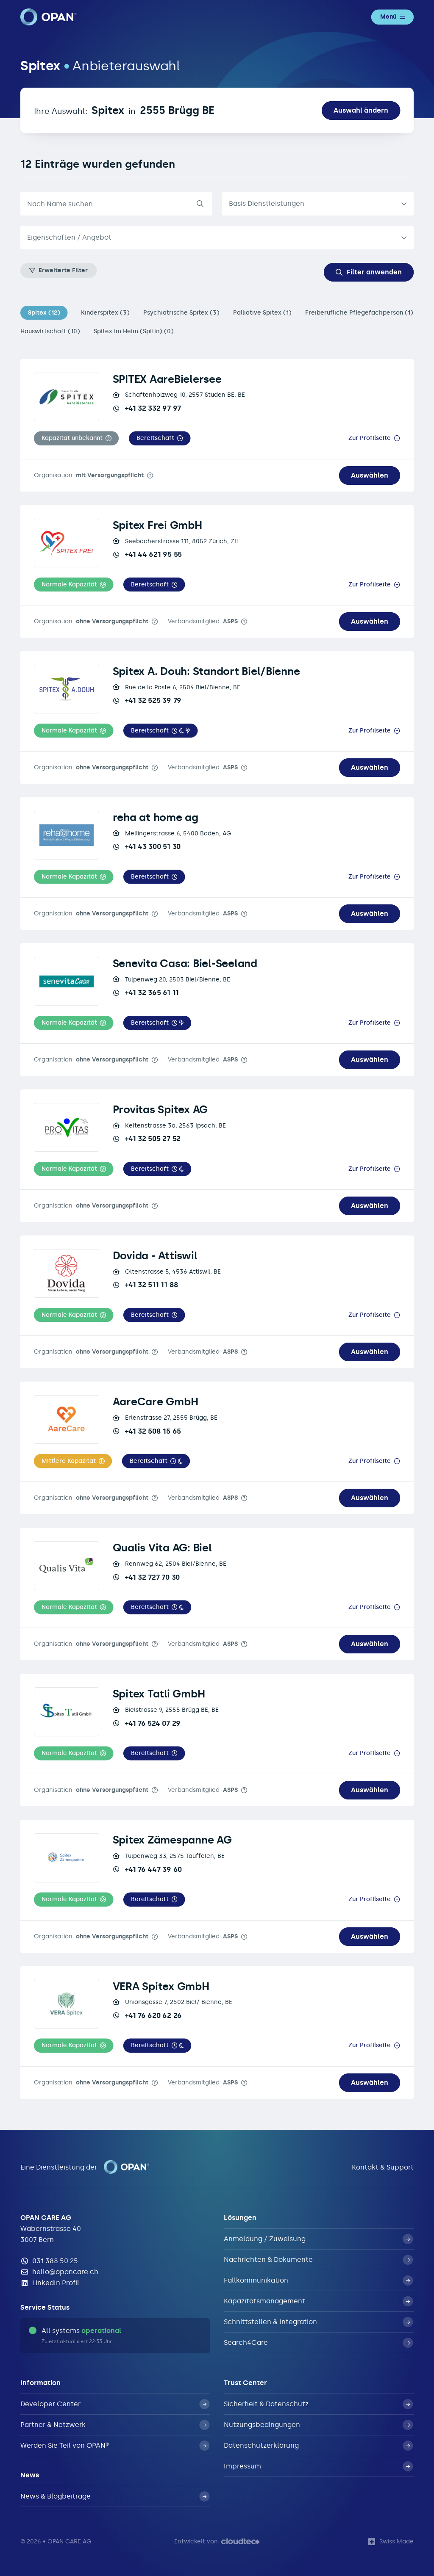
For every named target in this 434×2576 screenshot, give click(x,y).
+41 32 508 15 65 (147, 1431)
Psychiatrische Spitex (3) (181, 312)
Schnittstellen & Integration (318, 2322)
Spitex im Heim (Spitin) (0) (134, 331)
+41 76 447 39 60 (147, 1869)
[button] (76, 438)
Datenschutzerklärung (318, 2446)
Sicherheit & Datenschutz (318, 2404)
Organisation (89, 475)
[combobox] (217, 237)
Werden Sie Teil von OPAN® (114, 2446)
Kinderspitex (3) (105, 312)
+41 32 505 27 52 (147, 1138)
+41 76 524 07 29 (147, 1723)
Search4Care (318, 2343)
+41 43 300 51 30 (147, 846)
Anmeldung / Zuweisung (318, 2239)
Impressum (318, 2466)
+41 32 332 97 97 (147, 408)
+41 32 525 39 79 (147, 700)
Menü (392, 16)
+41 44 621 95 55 (147, 554)
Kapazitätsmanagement (318, 2301)
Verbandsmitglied (203, 621)
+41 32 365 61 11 (146, 992)
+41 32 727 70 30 (146, 1577)
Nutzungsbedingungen (318, 2425)
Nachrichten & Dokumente (318, 2260)
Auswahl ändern (361, 110)
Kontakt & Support (383, 2167)
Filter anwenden (369, 272)
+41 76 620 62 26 (147, 2015)
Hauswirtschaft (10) (50, 331)
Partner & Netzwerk (114, 2425)
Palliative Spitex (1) (262, 312)
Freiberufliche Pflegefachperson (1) (359, 312)
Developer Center (114, 2404)
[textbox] (210, 238)
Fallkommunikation (318, 2280)
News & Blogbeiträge (114, 2496)
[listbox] (318, 204)
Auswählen (369, 475)
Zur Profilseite (369, 438)
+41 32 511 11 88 (145, 1284)
